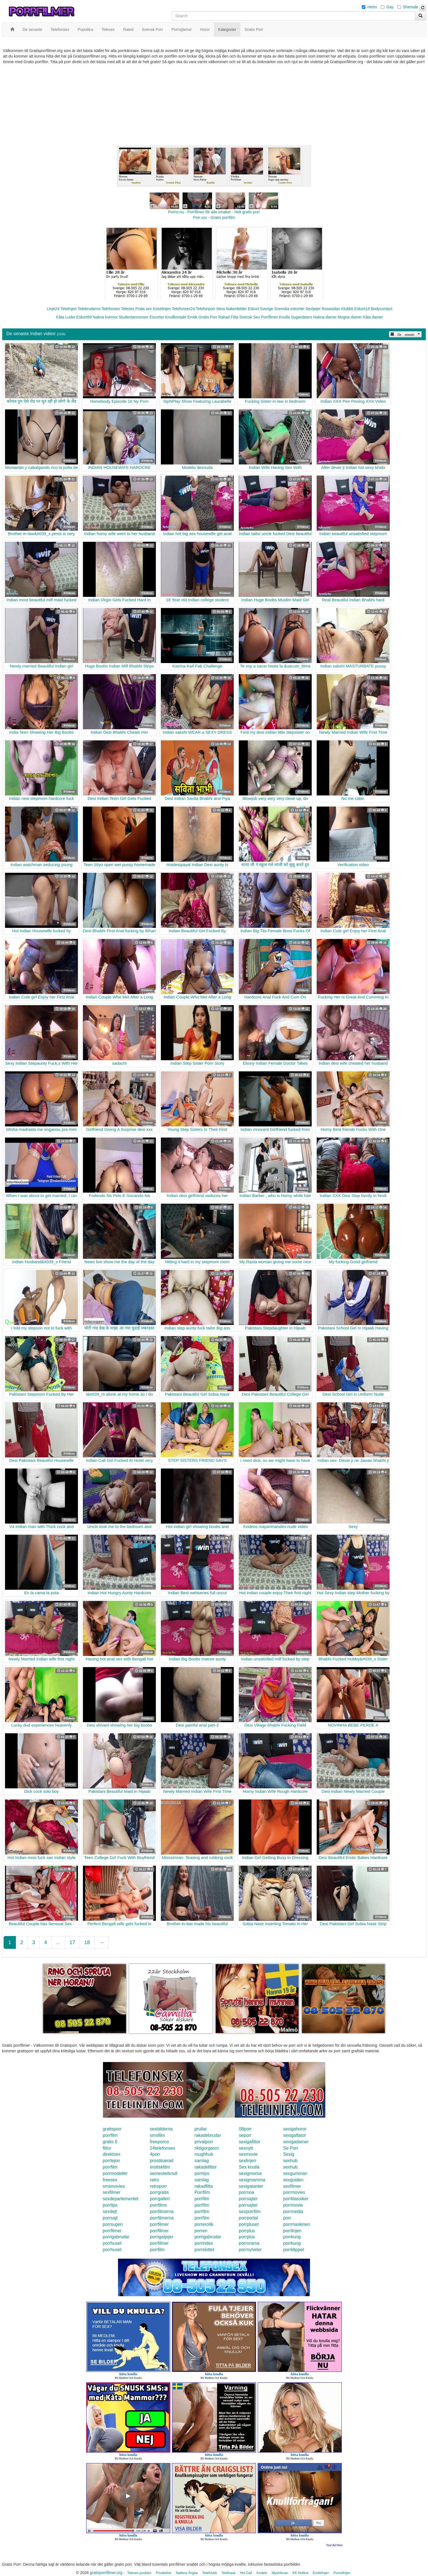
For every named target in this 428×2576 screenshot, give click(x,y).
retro (154, 2179)
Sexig (288, 2154)
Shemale (410, 7)
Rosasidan (331, 308)
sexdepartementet (120, 2198)
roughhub (204, 2154)
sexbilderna (161, 2129)
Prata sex (143, 308)
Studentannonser (134, 317)
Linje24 (53, 308)
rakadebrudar (208, 2135)
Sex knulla (249, 2167)
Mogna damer (350, 317)
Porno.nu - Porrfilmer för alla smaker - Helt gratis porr (214, 212)
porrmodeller (115, 2173)
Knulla (284, 317)
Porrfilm (202, 2192)
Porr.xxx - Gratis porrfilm (214, 217)
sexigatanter (251, 2186)
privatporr (204, 2141)
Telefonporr (205, 308)
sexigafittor (249, 2141)
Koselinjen (162, 308)
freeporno (159, 2141)
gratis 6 (110, 2141)
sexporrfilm (249, 2211)
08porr (245, 2129)
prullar (201, 2129)
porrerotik (204, 2224)
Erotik (192, 317)
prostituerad (162, 2160)
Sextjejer (313, 308)
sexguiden (293, 2179)
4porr (155, 2154)
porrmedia (293, 2211)
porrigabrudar (116, 2236)
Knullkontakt (175, 317)
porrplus (247, 2230)
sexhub (290, 2160)
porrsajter (248, 2198)
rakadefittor (206, 2167)
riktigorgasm (207, 2148)
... (58, 1942)
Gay (389, 7)
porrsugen (113, 2224)
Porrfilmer (269, 317)
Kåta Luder (65, 317)
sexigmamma (252, 2179)
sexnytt (246, 2148)
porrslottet (204, 2249)
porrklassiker (295, 2198)
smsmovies (114, 2186)
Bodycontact (381, 308)
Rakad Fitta (228, 317)
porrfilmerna (162, 2211)
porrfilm (110, 2135)
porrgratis (159, 2192)
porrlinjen (292, 2230)
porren (201, 2230)
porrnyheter (250, 2249)
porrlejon (111, 2160)
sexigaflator (294, 2135)
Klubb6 (347, 308)
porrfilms (158, 2205)
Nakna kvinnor (105, 317)
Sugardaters (301, 317)
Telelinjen (68, 308)
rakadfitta (204, 2186)
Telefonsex (110, 308)
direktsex (111, 2154)
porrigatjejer (161, 2236)
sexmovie (248, 2154)
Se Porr (290, 2148)
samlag (202, 2160)
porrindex (204, 2243)
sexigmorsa (250, 2173)
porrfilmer (159, 2224)
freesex (110, 2179)
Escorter (156, 317)
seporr (245, 2135)
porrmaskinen (296, 2224)
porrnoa (246, 2192)
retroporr (158, 2186)
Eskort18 (362, 308)
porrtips (202, 2173)
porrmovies (294, 2192)
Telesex (127, 308)
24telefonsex (162, 2148)
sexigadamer (296, 2141)
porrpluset (249, 2224)
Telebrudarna (89, 308)
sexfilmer (292, 2186)
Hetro (372, 7)
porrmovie (293, 2205)
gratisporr (112, 2129)
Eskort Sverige (260, 308)
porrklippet (293, 2249)
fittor (107, 2148)
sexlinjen (247, 2160)
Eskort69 (84, 317)
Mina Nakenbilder (232, 308)
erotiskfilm (160, 2167)
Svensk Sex (249, 317)
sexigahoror (294, 2129)
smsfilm (157, 2135)
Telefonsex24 (183, 308)
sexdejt (110, 2211)
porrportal (248, 2218)
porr (287, 2218)
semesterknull (164, 2173)
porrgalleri (160, 2198)
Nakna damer (325, 317)
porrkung (292, 2236)
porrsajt (110, 2218)
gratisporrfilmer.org (106, 2572)
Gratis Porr (207, 317)
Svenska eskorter (289, 308)
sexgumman (295, 2173)
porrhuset (112, 2243)
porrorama (249, 2243)
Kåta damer (373, 317)
